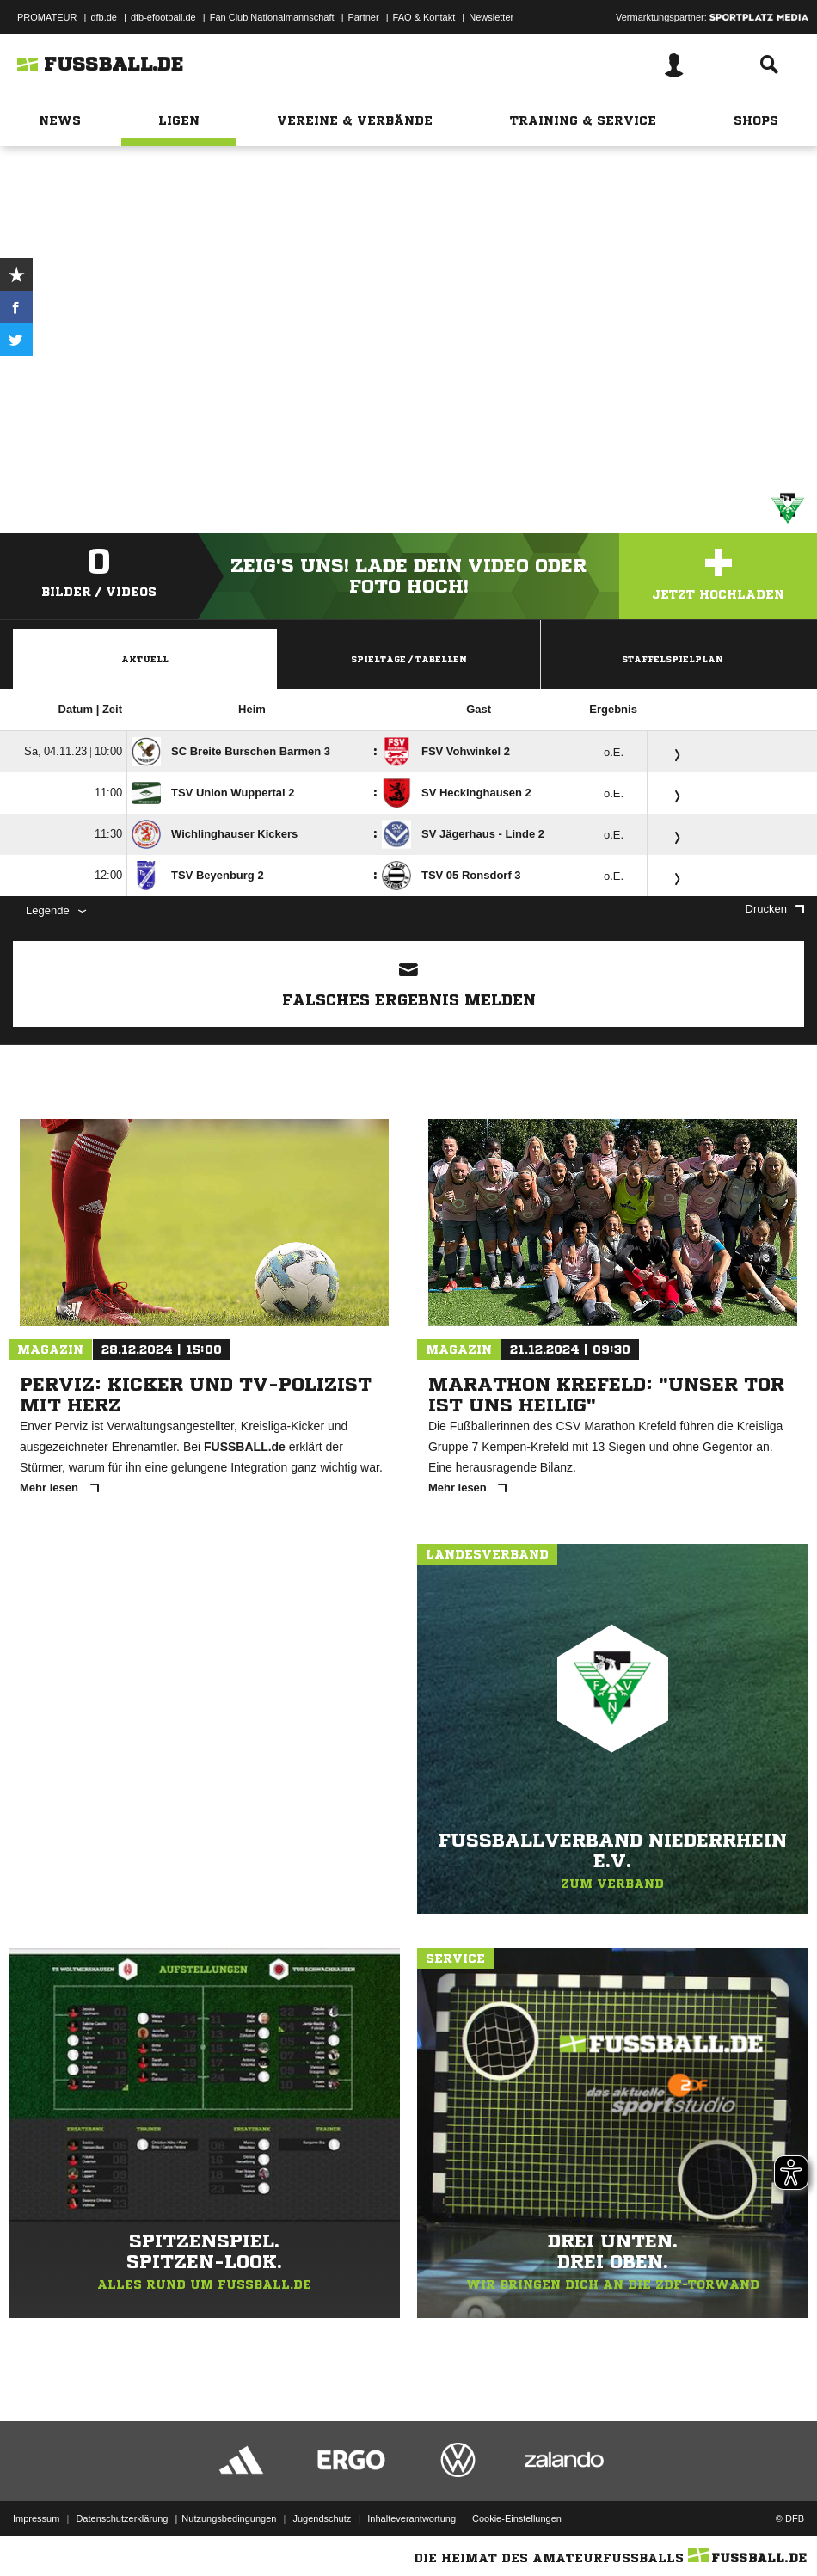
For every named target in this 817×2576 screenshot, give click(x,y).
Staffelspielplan (672, 659)
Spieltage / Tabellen (409, 659)
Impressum (36, 2518)
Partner (363, 17)
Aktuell (145, 659)
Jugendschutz (321, 2518)
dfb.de (103, 17)
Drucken (775, 908)
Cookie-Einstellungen (517, 2518)
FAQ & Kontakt (424, 17)
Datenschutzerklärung (122, 2518)
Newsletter (491, 17)
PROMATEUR (47, 17)
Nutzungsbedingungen (228, 2518)
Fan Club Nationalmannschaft (272, 17)
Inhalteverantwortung (411, 2518)
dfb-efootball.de (163, 17)
